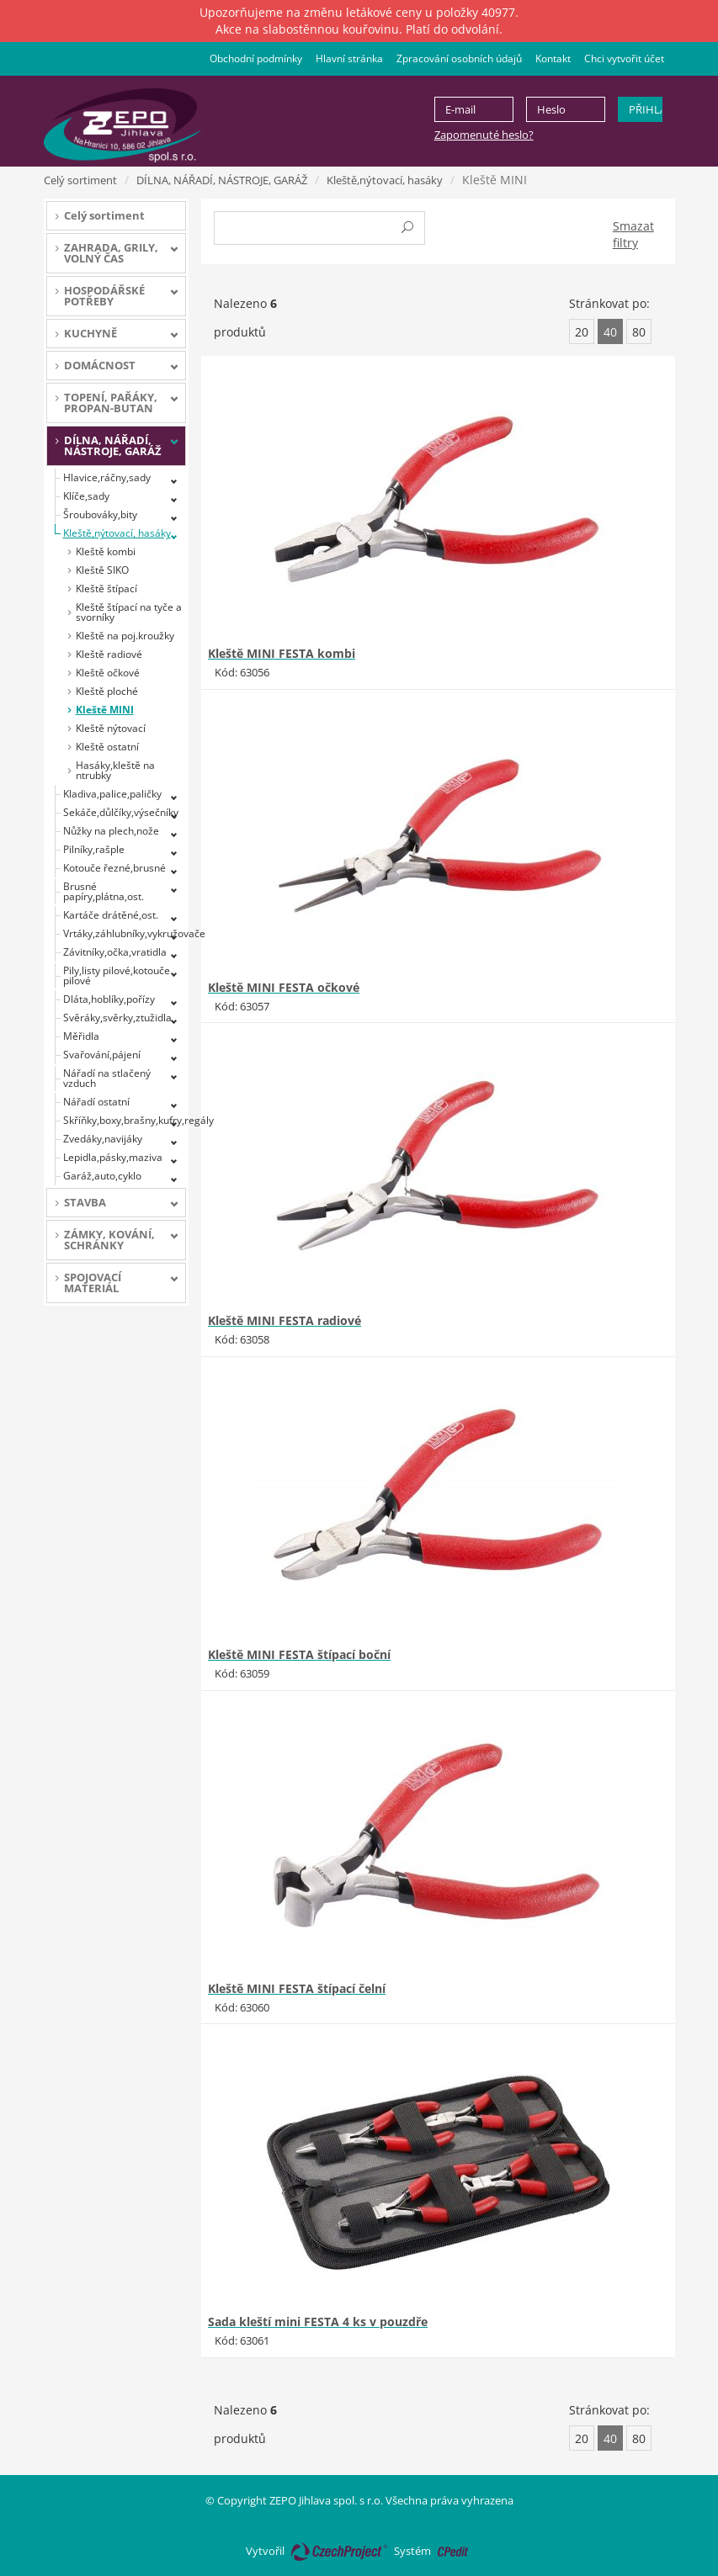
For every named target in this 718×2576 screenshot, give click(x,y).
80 (639, 332)
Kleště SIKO (102, 570)
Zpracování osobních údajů (459, 58)
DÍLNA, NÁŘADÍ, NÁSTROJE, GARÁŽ (221, 180)
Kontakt (553, 58)
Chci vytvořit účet (624, 58)
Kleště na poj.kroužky (125, 635)
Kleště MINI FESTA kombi (281, 653)
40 (610, 332)
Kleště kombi (106, 551)
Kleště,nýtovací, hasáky (385, 180)
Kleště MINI (105, 709)
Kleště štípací (106, 588)
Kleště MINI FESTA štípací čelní (297, 1988)
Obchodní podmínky (256, 58)
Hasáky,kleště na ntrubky (115, 770)
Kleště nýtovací (111, 728)
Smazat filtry (633, 234)
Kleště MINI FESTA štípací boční (299, 1654)
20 (581, 332)
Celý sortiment (80, 180)
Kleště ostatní (107, 746)
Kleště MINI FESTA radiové (284, 1320)
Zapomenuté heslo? (484, 134)
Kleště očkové (108, 672)
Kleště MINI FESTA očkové (283, 987)
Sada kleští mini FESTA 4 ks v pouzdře (318, 2322)
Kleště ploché (107, 691)
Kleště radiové (109, 654)
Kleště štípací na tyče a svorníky (129, 612)
